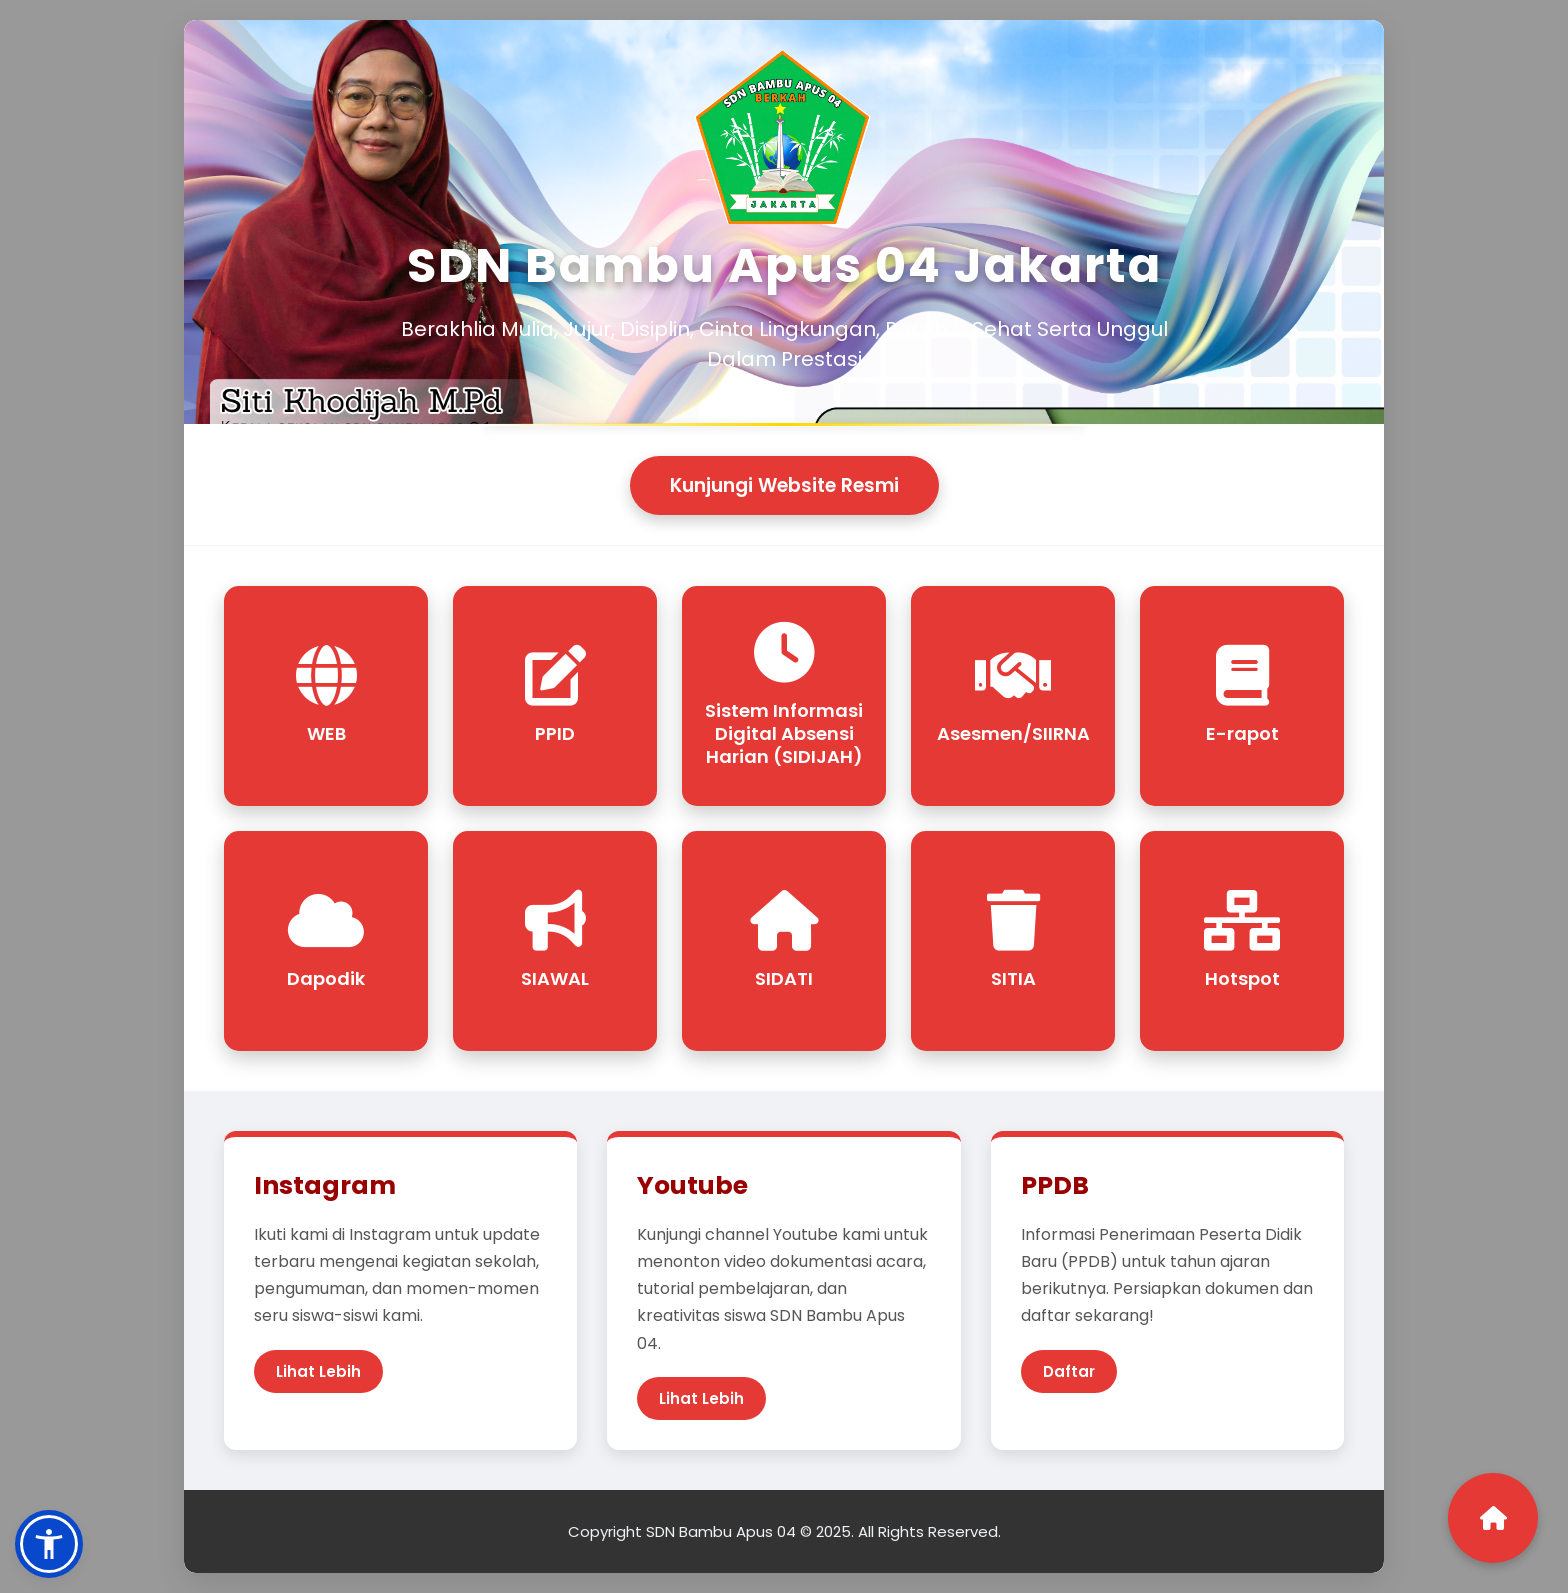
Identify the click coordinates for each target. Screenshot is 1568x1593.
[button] (49, 1544)
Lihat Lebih (318, 1371)
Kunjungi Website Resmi (784, 485)
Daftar (1069, 1371)
